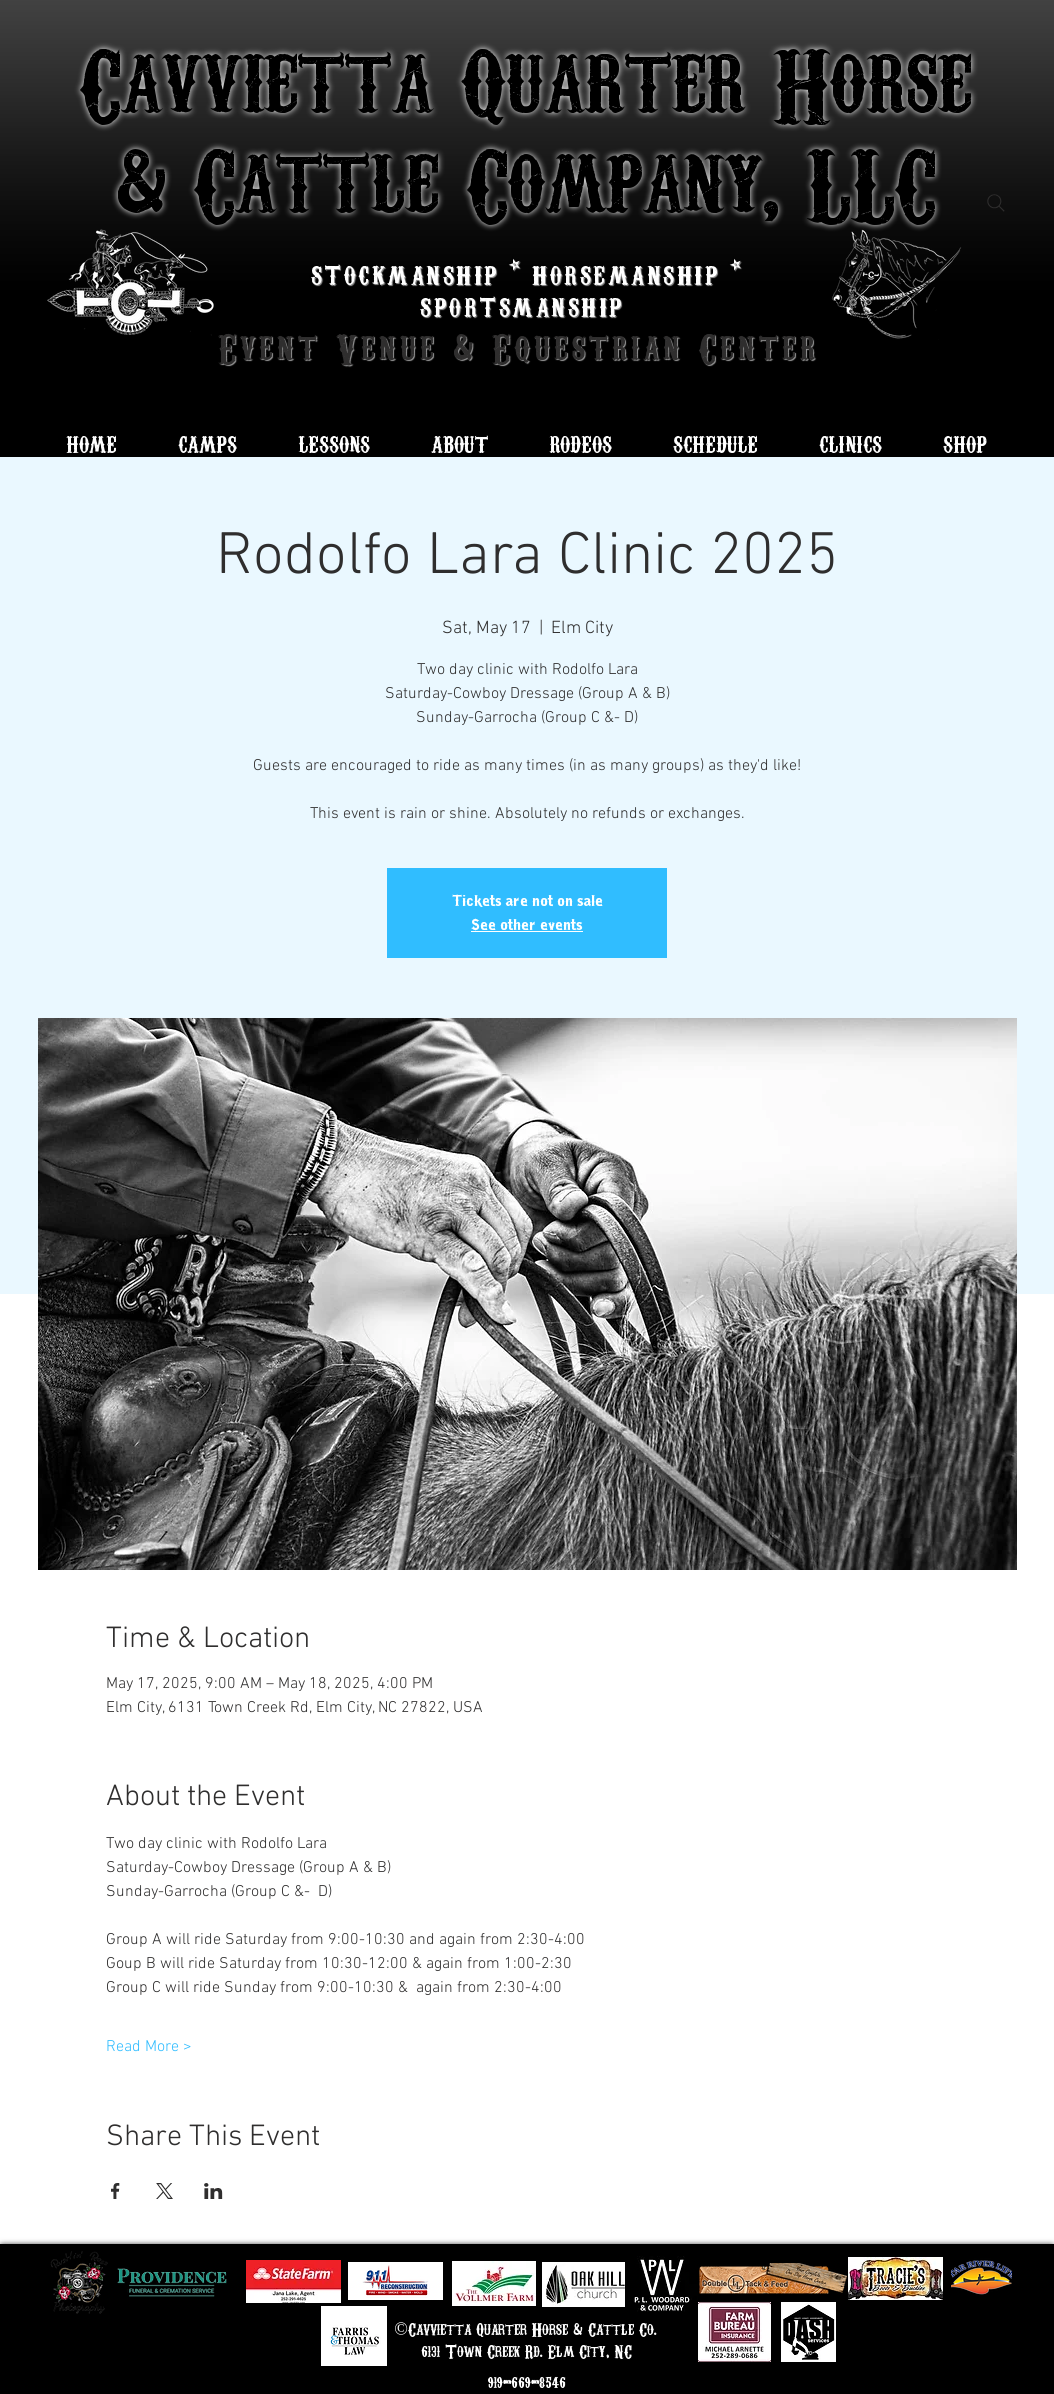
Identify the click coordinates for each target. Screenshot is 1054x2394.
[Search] (996, 203)
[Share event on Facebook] (115, 2191)
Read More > (149, 2047)
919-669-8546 (527, 2382)
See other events (527, 925)
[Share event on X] (164, 2191)
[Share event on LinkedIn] (213, 2191)
